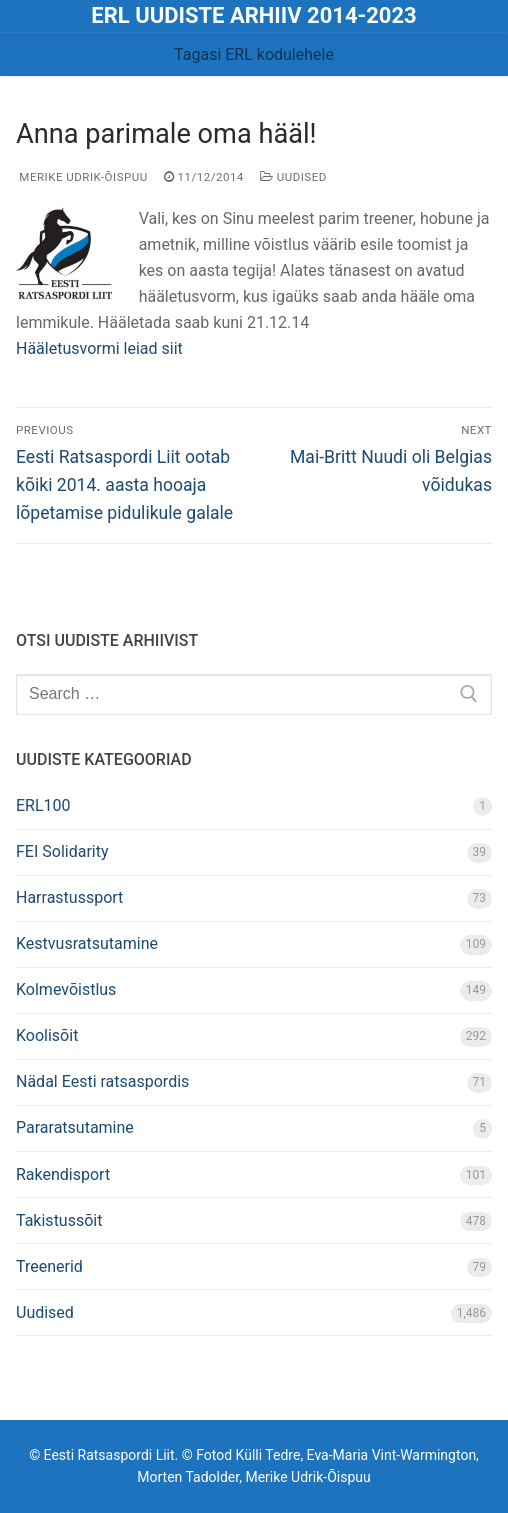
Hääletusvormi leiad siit (99, 348)
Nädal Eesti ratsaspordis (102, 1081)
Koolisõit (47, 1035)
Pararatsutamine (75, 1127)
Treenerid (49, 1266)
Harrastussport (69, 897)
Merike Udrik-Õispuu (82, 177)
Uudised (293, 177)
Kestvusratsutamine (87, 943)
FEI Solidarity (62, 851)
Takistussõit (59, 1220)
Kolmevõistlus (66, 989)
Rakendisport (63, 1174)
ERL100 (43, 805)
